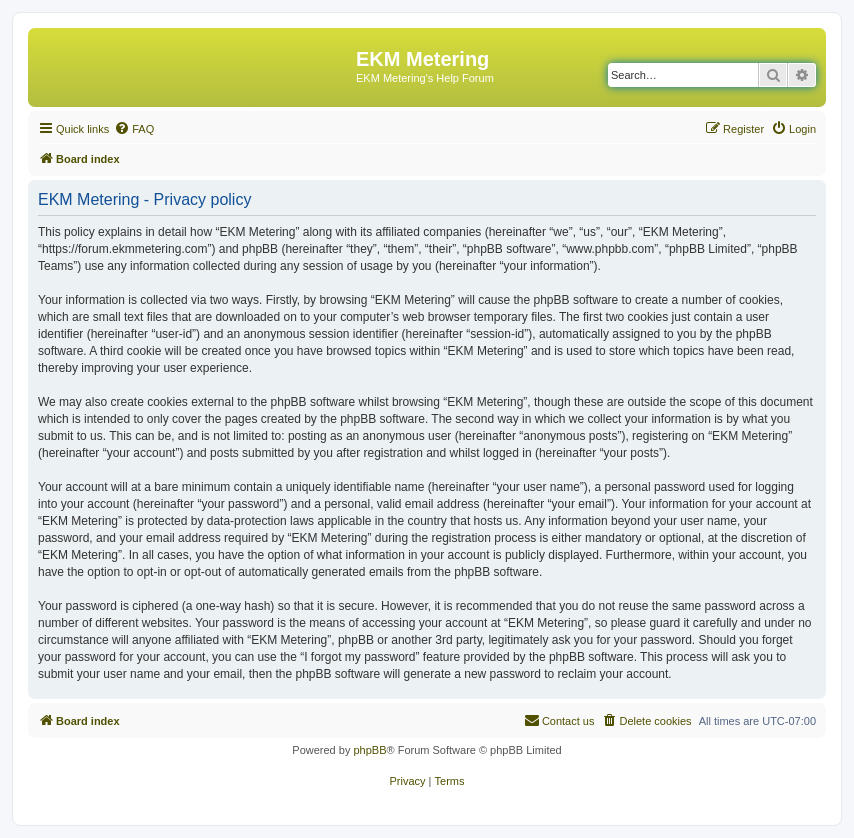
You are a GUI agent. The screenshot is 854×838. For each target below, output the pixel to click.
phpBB (369, 750)
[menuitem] (134, 129)
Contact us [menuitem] (559, 720)
